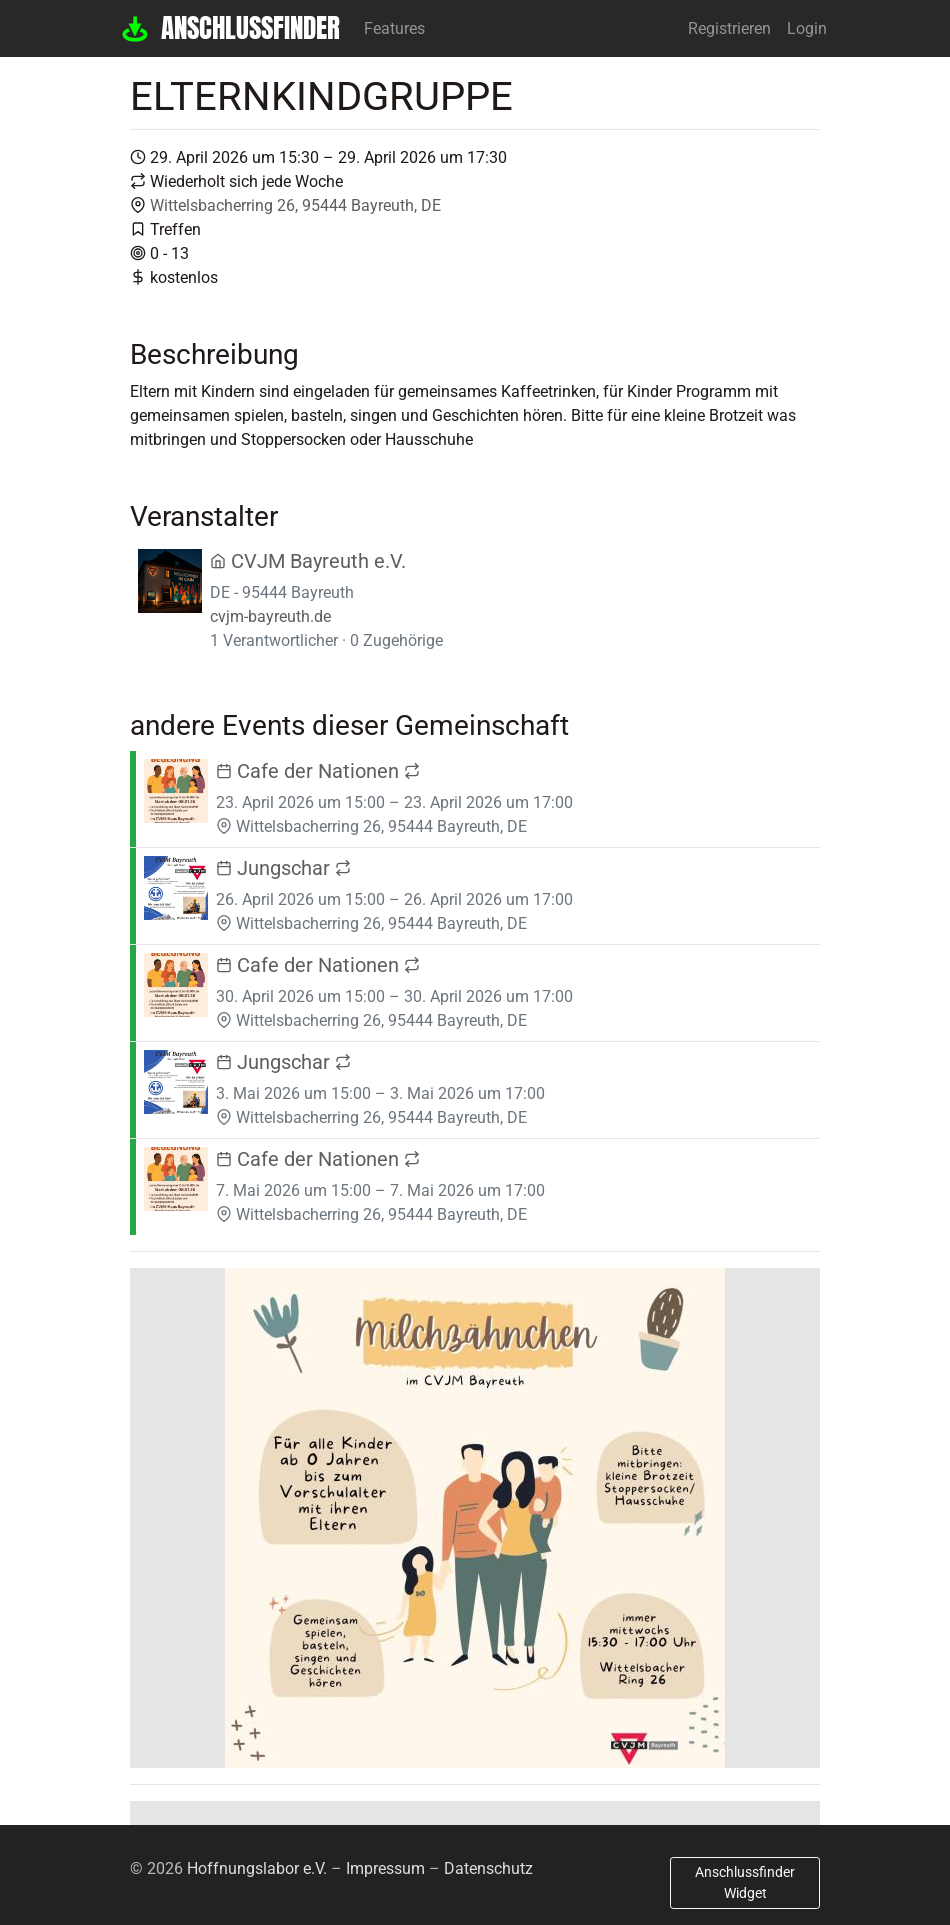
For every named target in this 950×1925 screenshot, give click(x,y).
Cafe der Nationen (318, 771)
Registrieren (729, 28)
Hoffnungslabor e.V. (257, 1868)
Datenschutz (488, 1868)
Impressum (385, 1868)
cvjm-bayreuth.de (270, 616)
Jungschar (283, 868)
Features (394, 28)
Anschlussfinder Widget (745, 1882)
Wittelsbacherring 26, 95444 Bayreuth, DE (295, 205)
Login (807, 28)
